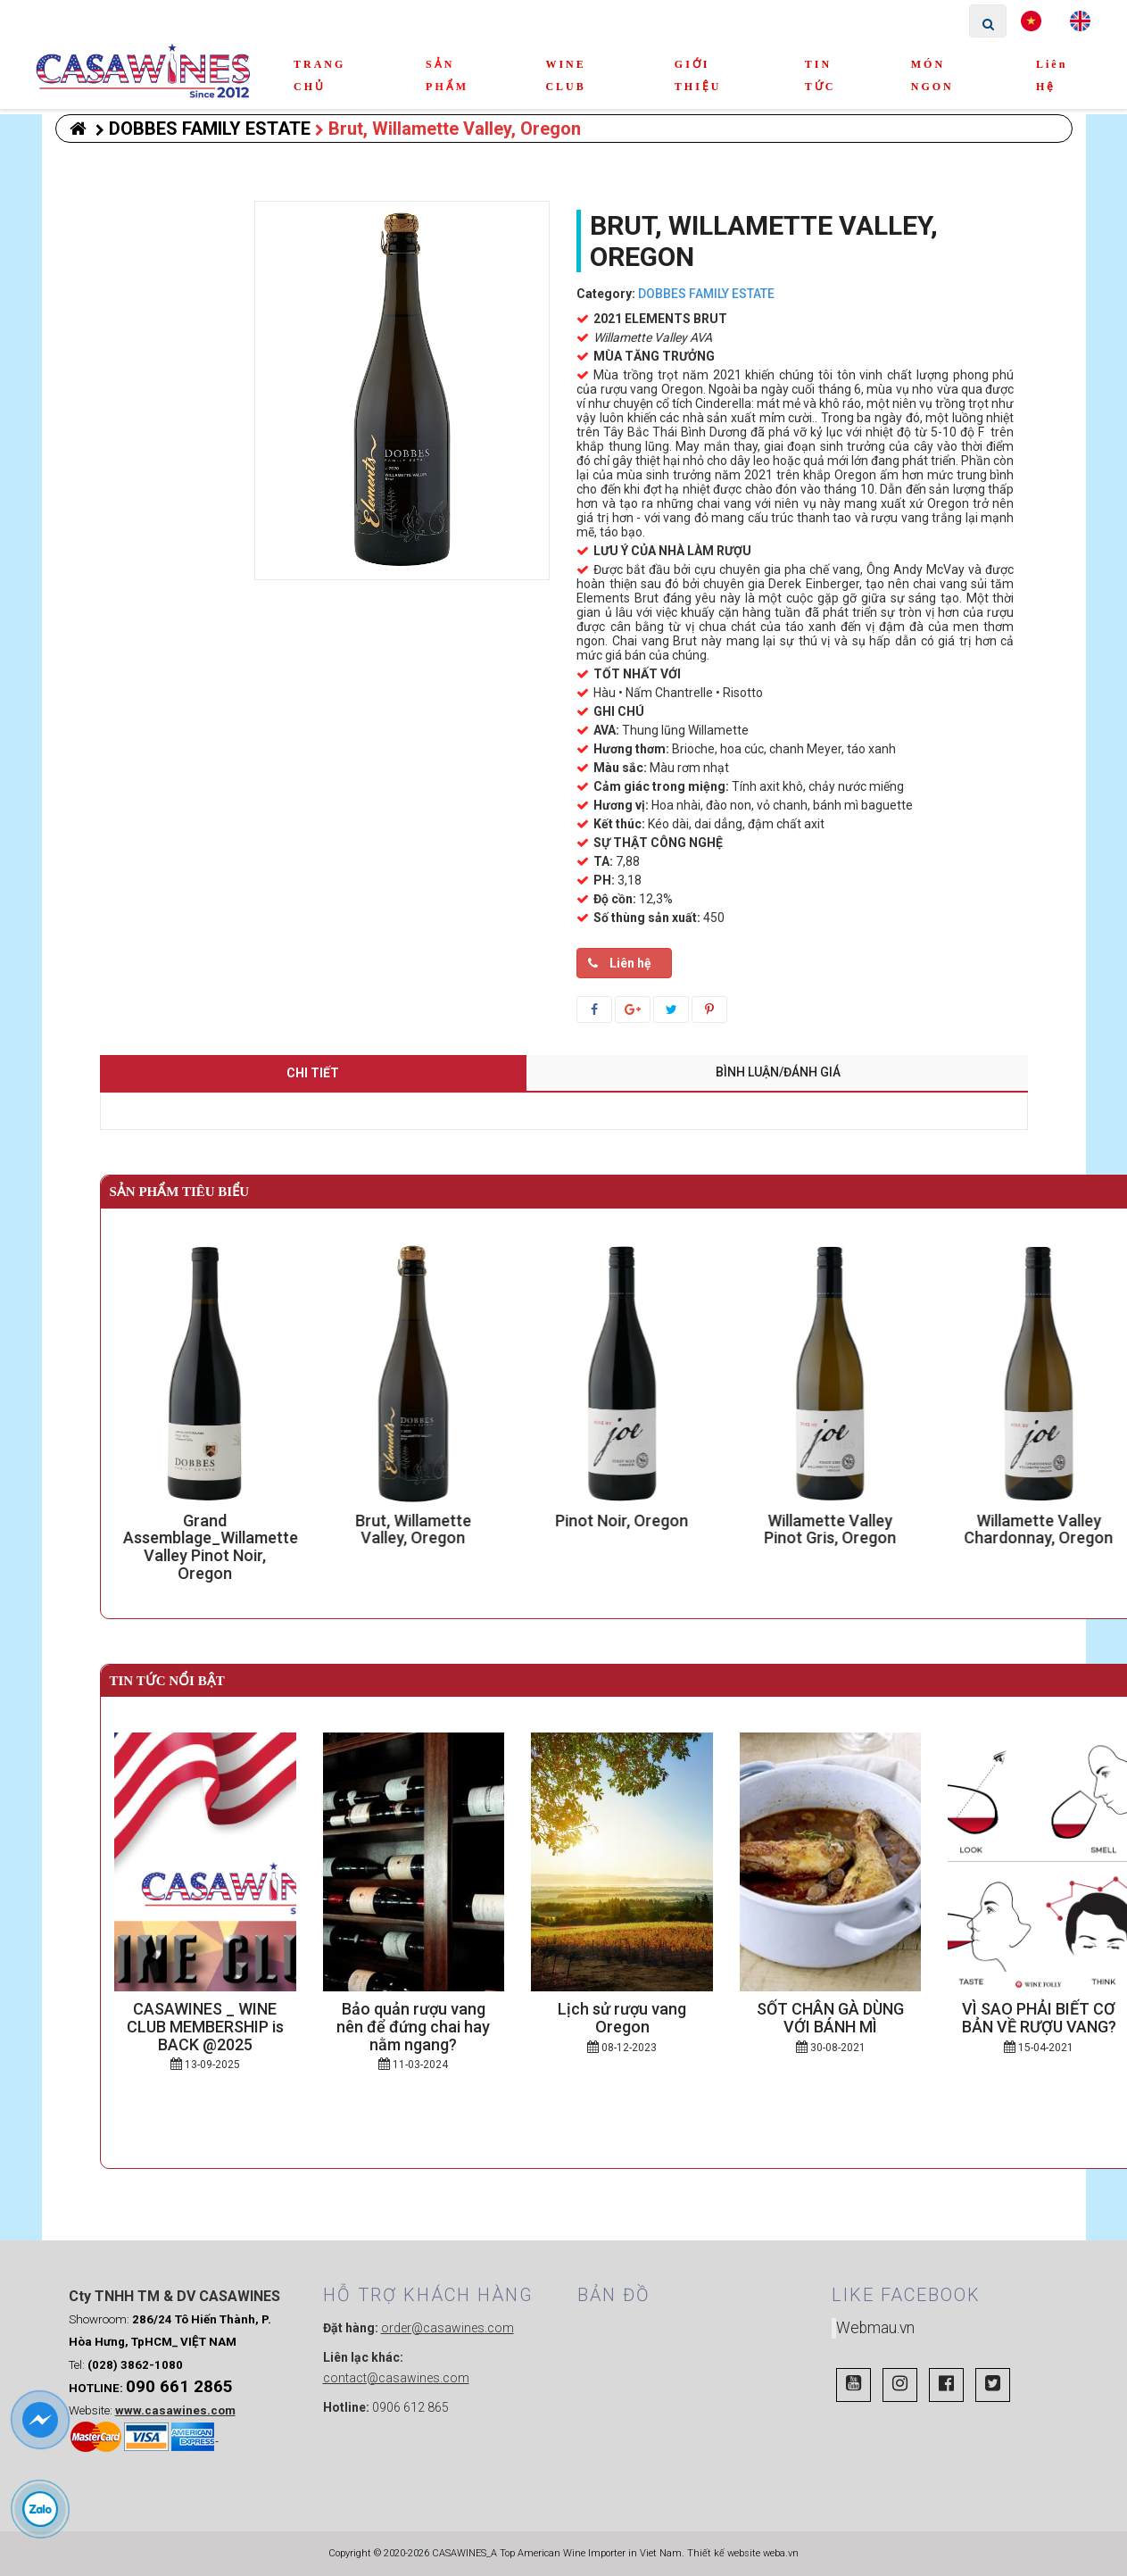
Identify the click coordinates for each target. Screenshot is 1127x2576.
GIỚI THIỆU (698, 75)
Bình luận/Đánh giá (778, 1072)
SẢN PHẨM (447, 75)
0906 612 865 (410, 2407)
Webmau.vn (875, 2328)
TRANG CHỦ (319, 75)
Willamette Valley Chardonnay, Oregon (1051, 1529)
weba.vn (781, 2553)
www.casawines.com (175, 2410)
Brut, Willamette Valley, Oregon (448, 128)
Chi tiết (312, 1073)
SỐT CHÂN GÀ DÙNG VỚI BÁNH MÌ (830, 2017)
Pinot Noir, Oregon (634, 1520)
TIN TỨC (820, 75)
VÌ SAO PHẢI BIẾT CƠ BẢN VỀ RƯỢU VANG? (1039, 2017)
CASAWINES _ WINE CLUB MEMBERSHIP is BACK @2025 (205, 2026)
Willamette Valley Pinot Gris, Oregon (843, 1529)
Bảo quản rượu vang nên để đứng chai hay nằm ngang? (413, 2026)
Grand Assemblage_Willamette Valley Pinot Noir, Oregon (223, 1547)
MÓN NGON (932, 75)
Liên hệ (1051, 75)
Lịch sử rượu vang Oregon (622, 2017)
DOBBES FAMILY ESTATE (203, 128)
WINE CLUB (565, 75)
